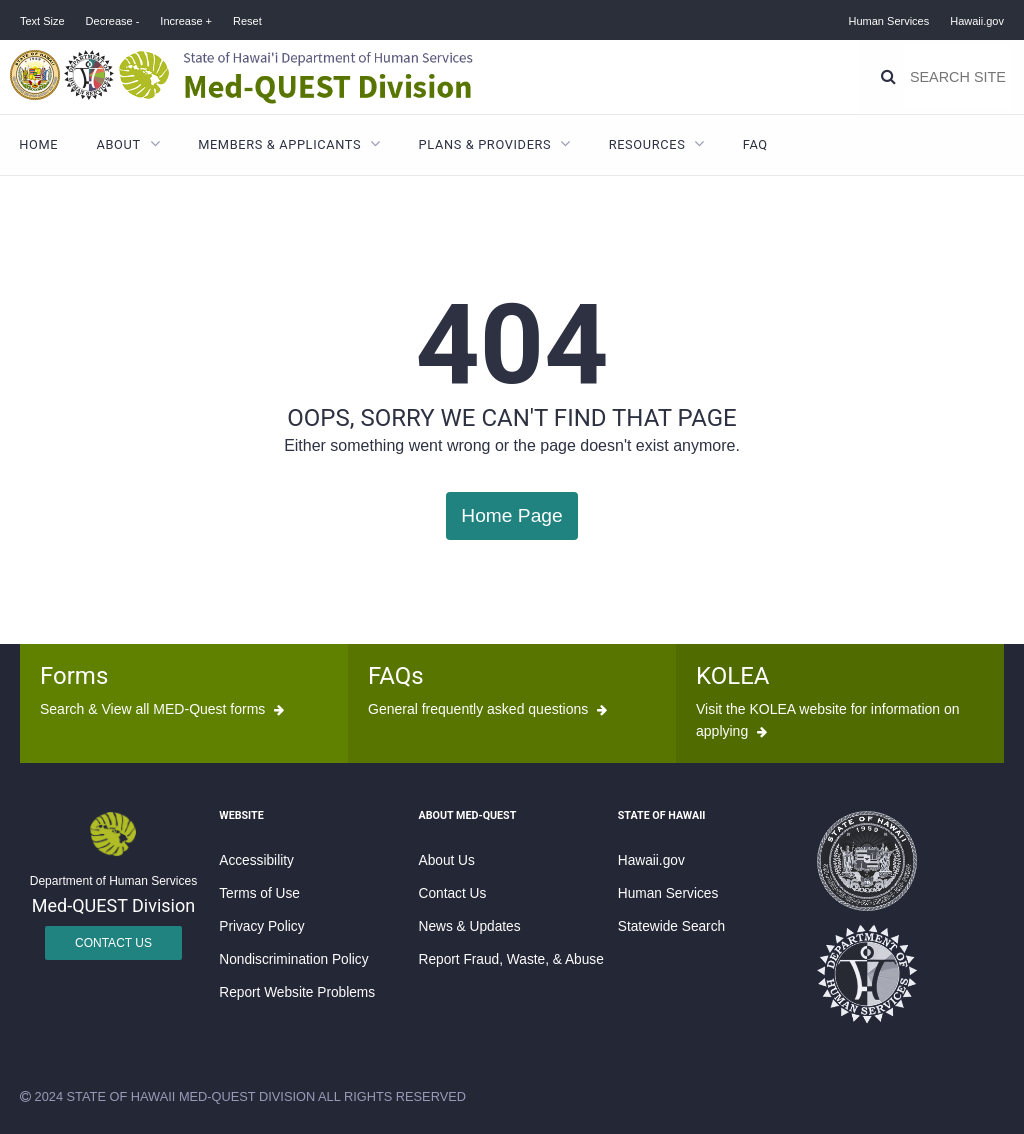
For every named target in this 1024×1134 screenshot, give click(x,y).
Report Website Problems (297, 992)
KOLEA (732, 676)
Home (38, 144)
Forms (74, 676)
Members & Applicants (279, 144)
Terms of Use (259, 893)
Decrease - (113, 21)
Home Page (511, 515)
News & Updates (470, 926)
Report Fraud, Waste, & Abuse (511, 959)
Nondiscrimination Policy (293, 959)
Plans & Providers (485, 144)
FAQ (755, 144)
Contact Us (113, 943)
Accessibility (256, 860)
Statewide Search (671, 926)
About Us (447, 860)
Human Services (889, 21)
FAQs (396, 676)
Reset (247, 21)
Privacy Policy (261, 926)
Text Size (42, 21)
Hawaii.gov (977, 21)
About (119, 144)
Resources (647, 144)
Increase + (186, 21)
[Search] (888, 77)
